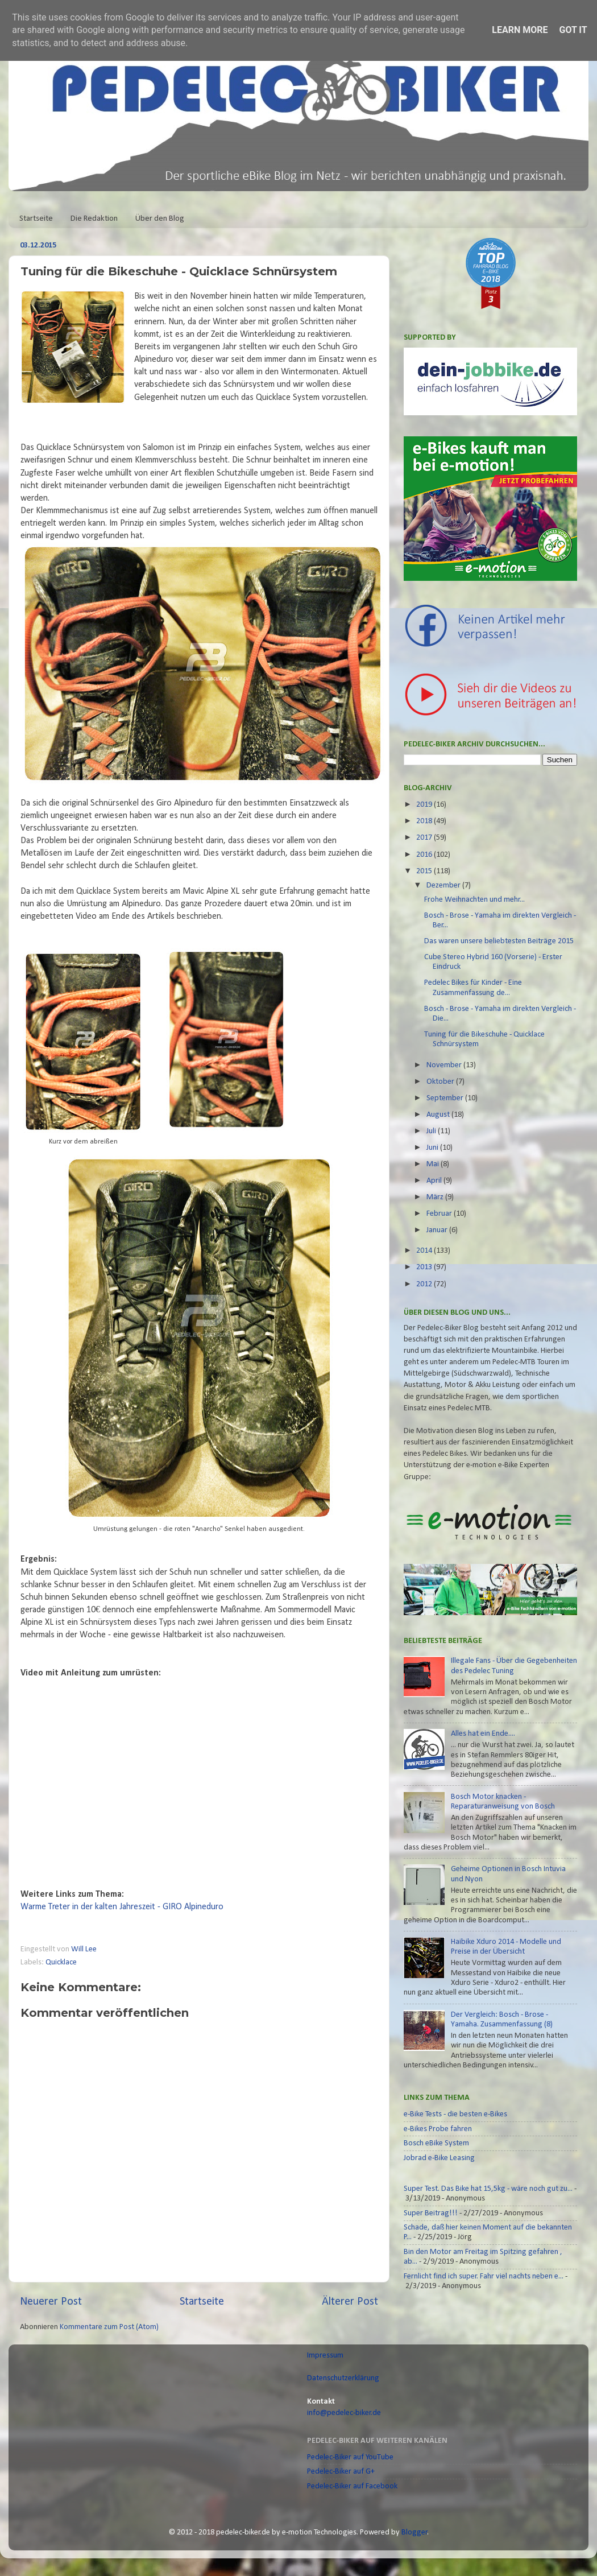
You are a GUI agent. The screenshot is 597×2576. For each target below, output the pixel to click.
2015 (425, 871)
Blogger (414, 2532)
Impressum (325, 2355)
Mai (433, 1164)
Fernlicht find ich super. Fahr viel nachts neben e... (483, 2276)
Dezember (444, 885)
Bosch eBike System (436, 2143)
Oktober (441, 1082)
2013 (425, 1267)
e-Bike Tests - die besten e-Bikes (455, 2114)
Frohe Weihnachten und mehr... (474, 899)
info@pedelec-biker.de (344, 2413)
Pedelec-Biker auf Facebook (352, 2486)
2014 (425, 1250)
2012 (425, 1284)
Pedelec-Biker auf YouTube (350, 2457)
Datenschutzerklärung (343, 2378)
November (444, 1065)
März (435, 1197)
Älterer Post (350, 2301)
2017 (425, 837)
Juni (433, 1147)
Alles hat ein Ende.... (483, 1733)
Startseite (36, 218)
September (445, 1098)
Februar (440, 1213)
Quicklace (61, 1962)
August (438, 1115)
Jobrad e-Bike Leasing (439, 2158)
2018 (425, 821)
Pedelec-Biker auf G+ (341, 2471)
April (434, 1180)
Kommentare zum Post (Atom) (109, 2327)
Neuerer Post (51, 2301)
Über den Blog (159, 218)
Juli (432, 1131)
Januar (437, 1230)
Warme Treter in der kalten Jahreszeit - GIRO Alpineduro (121, 1907)
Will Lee (84, 1949)
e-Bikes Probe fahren (438, 2129)
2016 (425, 855)
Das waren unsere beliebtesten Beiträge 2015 (499, 941)
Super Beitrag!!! (431, 2213)
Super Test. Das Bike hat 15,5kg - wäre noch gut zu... (488, 2189)
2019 (425, 804)
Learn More (520, 29)
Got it (573, 29)
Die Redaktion (94, 218)
